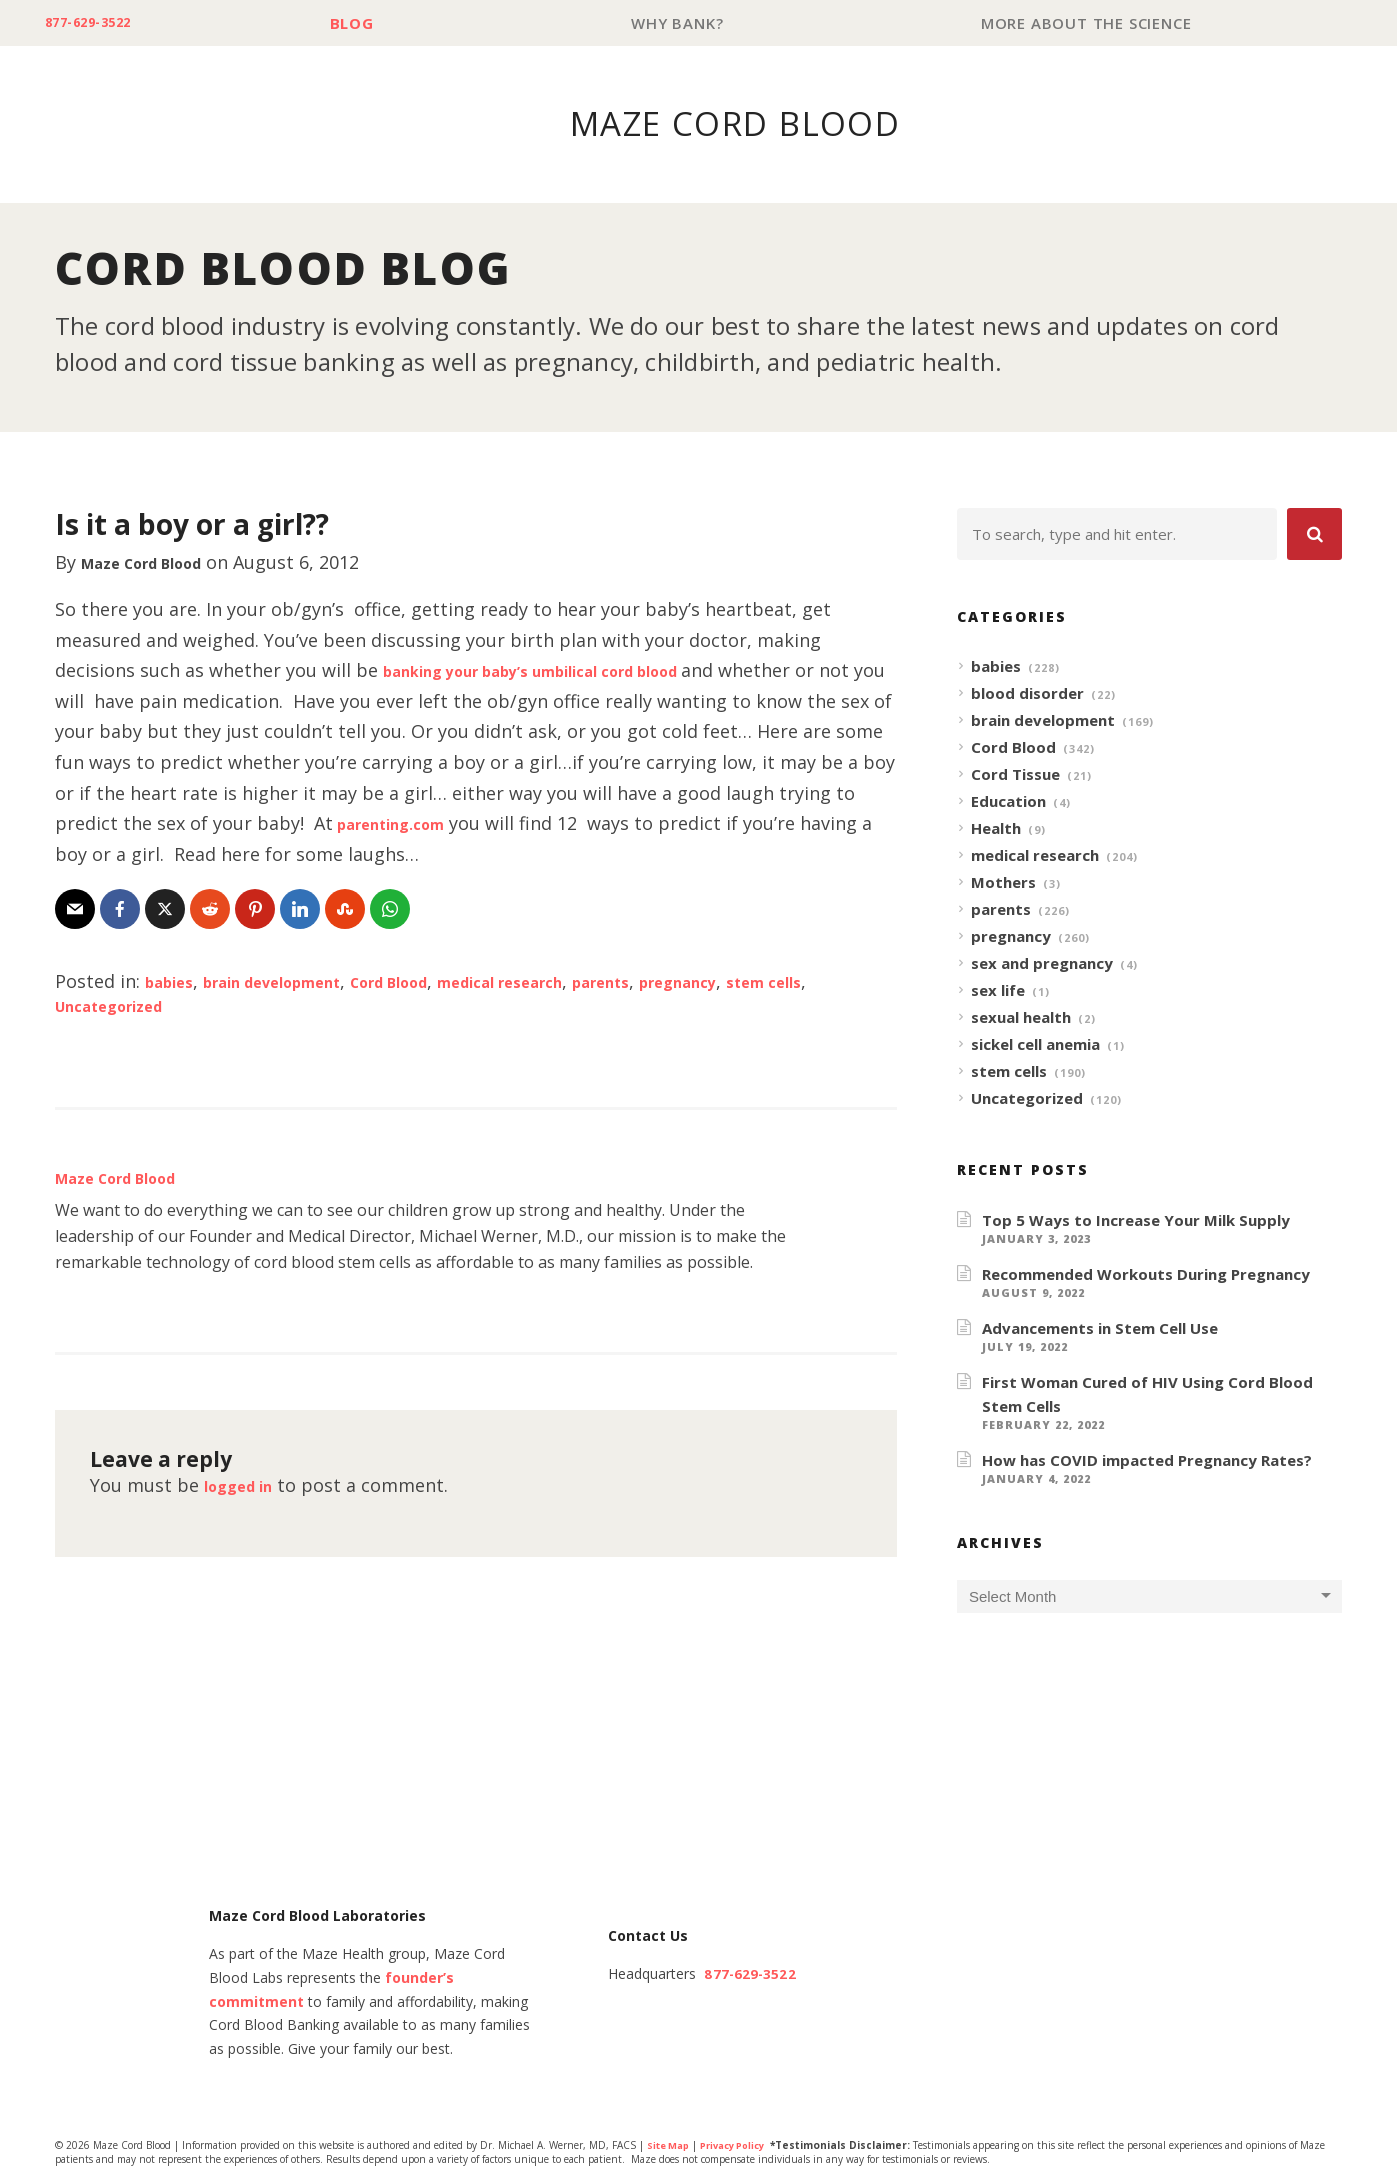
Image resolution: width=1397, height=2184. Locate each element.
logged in (246, 1486)
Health (996, 829)
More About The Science (1090, 23)
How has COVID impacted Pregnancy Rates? (1147, 1461)
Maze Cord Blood (158, 563)
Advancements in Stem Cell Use (1100, 1329)
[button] (1314, 535)
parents (701, 982)
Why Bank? (690, 23)
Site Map (670, 2147)
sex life (998, 991)
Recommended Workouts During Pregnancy (1146, 1275)
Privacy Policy (742, 2147)
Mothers (1003, 883)
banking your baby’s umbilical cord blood (567, 671)
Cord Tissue (1015, 775)
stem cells (1009, 1072)
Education (1008, 802)
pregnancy (793, 982)
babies (174, 982)
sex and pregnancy (1042, 964)
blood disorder (1027, 694)
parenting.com (482, 824)
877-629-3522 (101, 23)
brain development (298, 982)
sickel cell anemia (1035, 1045)
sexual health (1021, 1018)
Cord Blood (443, 982)
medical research (580, 982)
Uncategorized (170, 1006)
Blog (374, 23)
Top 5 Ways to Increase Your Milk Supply (1136, 1221)
